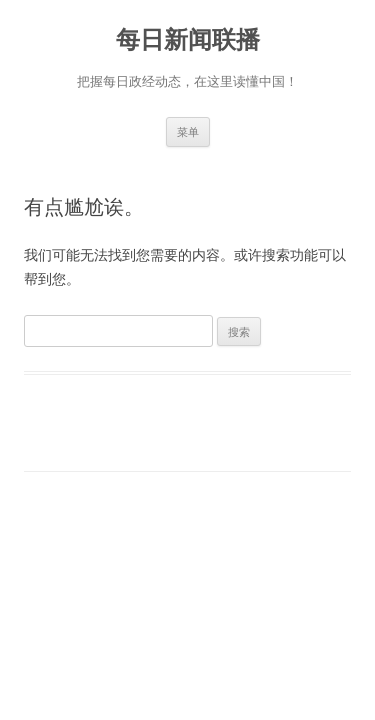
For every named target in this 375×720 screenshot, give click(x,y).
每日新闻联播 (188, 39)
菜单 (188, 131)
